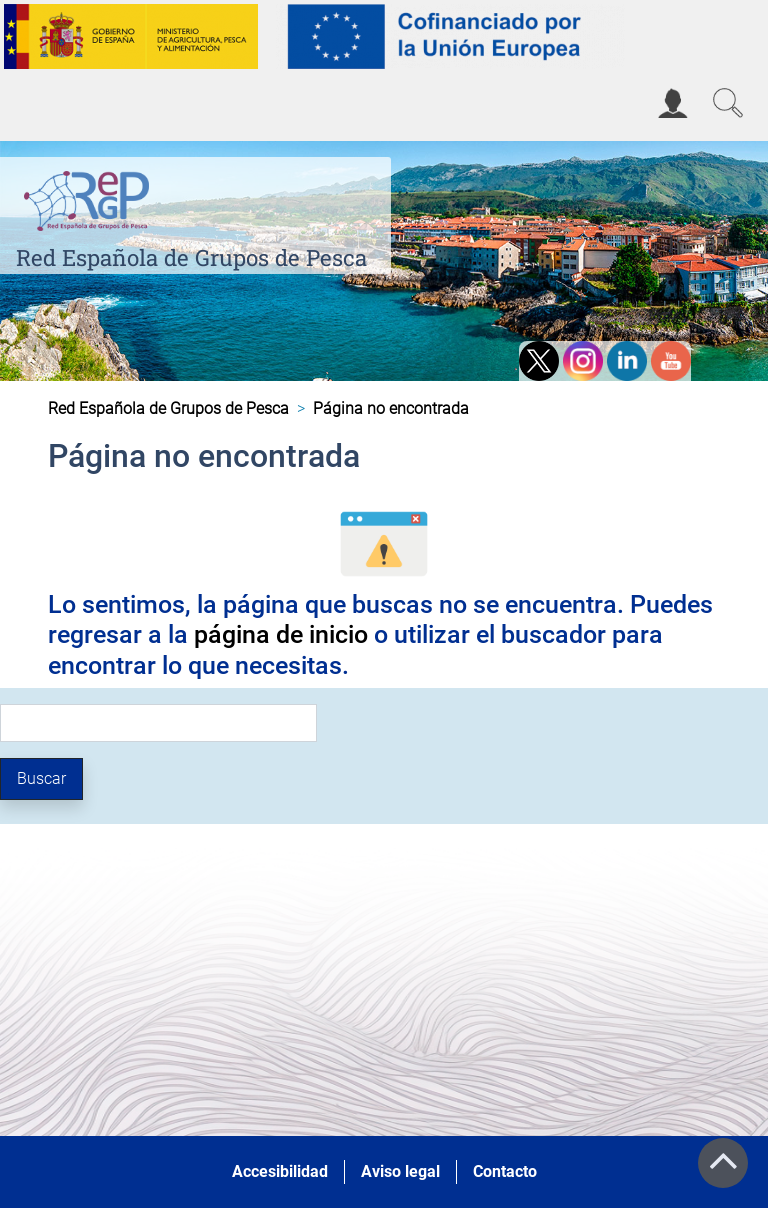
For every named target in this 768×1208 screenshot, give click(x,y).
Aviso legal (400, 1171)
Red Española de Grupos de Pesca (191, 257)
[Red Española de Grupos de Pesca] (90, 197)
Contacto (505, 1171)
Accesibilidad (280, 1171)
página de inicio (281, 634)
